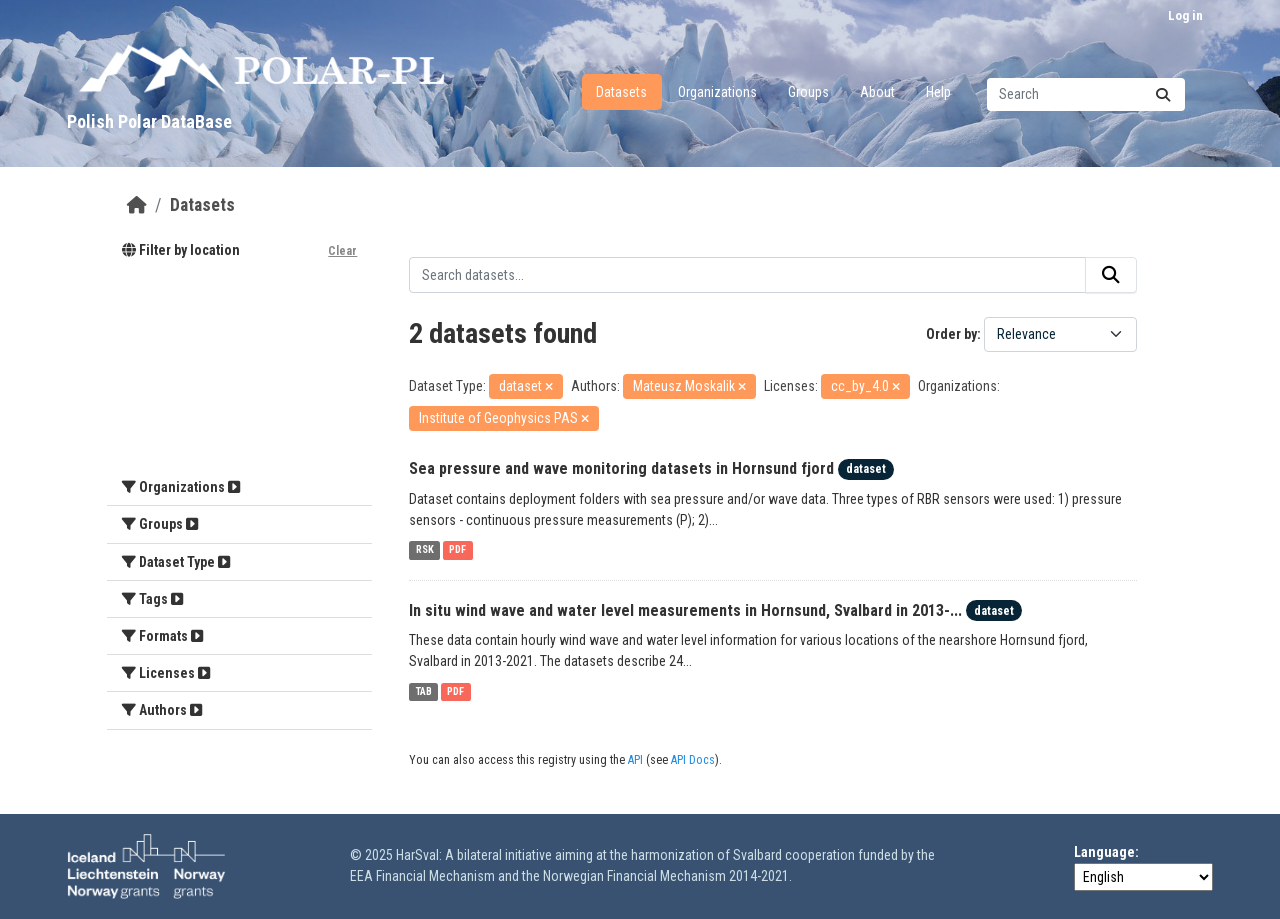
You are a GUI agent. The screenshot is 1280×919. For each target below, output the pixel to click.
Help (938, 92)
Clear (342, 251)
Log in (1185, 15)
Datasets (621, 92)
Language (1104, 852)
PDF (457, 550)
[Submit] (1163, 94)
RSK (425, 550)
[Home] (137, 205)
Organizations (717, 92)
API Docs (693, 760)
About (877, 92)
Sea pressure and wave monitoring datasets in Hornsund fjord (621, 468)
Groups (808, 92)
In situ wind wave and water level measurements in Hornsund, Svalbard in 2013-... (685, 610)
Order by (951, 334)
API (635, 760)
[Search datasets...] (1086, 94)
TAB (424, 691)
